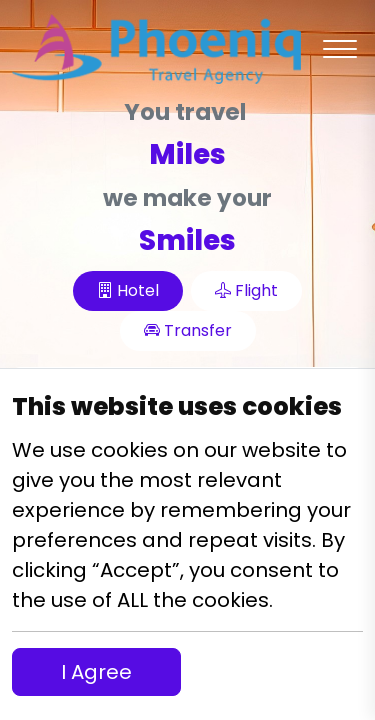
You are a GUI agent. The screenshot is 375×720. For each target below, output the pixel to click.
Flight (246, 290)
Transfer (188, 330)
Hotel (128, 290)
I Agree (96, 672)
